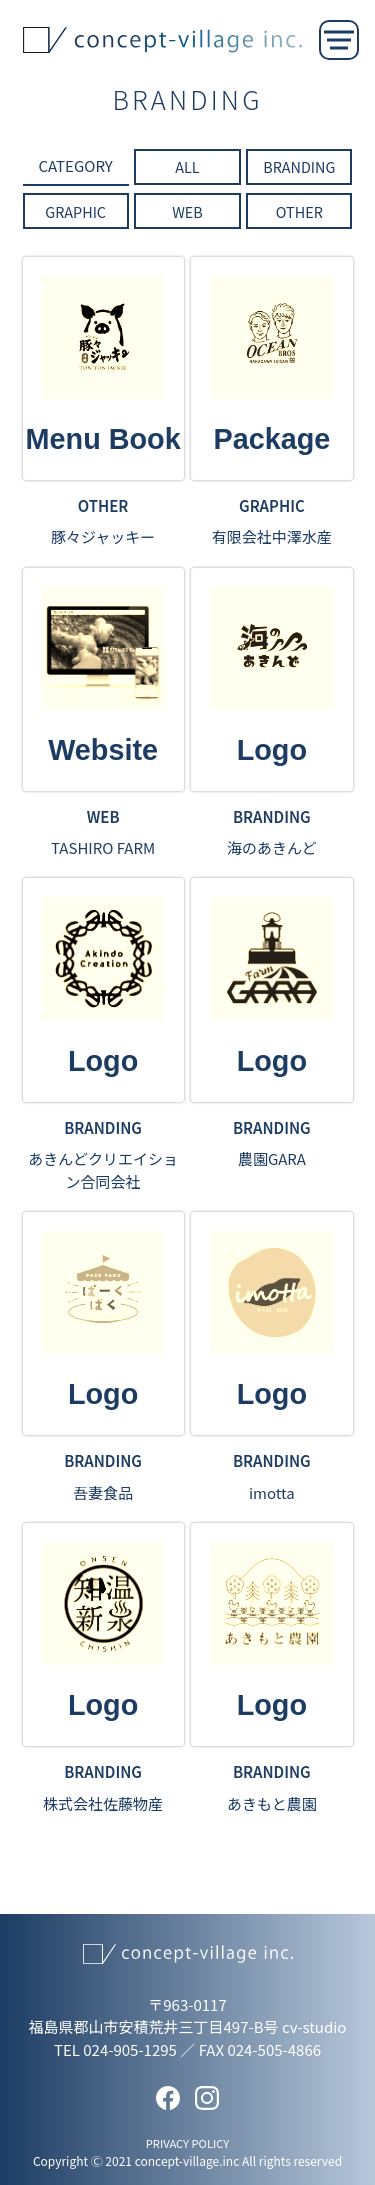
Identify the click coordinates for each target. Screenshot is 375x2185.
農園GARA (272, 1158)
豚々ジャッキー (103, 536)
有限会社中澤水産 (272, 536)
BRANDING (299, 166)
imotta (272, 1492)
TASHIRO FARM (103, 847)
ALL (187, 166)
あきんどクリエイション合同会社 (103, 1170)
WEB (187, 211)
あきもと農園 (272, 1803)
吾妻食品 (103, 1492)
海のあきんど (272, 847)
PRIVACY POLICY (188, 2143)
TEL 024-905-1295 (115, 2049)
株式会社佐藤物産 (103, 1803)
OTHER (299, 211)
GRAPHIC (75, 211)
